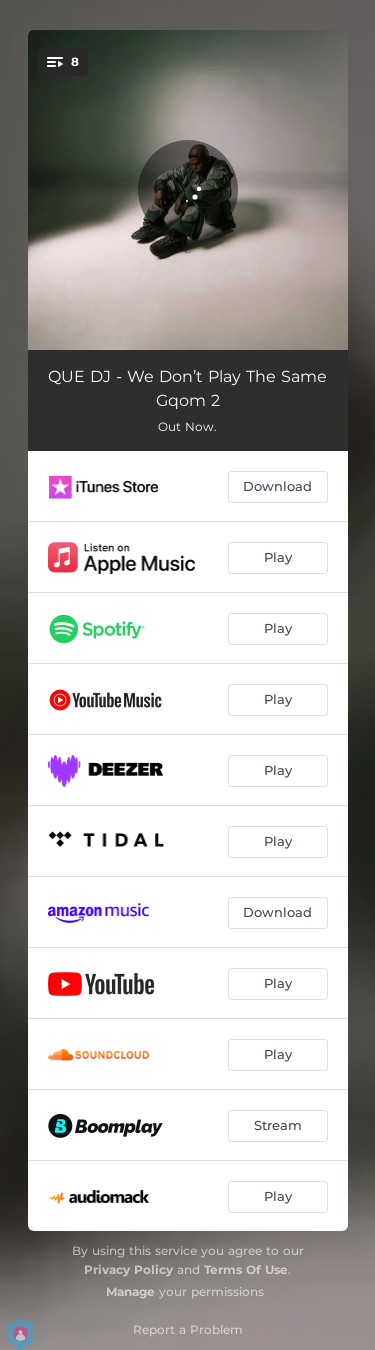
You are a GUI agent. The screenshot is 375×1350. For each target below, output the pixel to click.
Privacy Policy (128, 1269)
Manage (130, 1291)
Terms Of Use (246, 1269)
